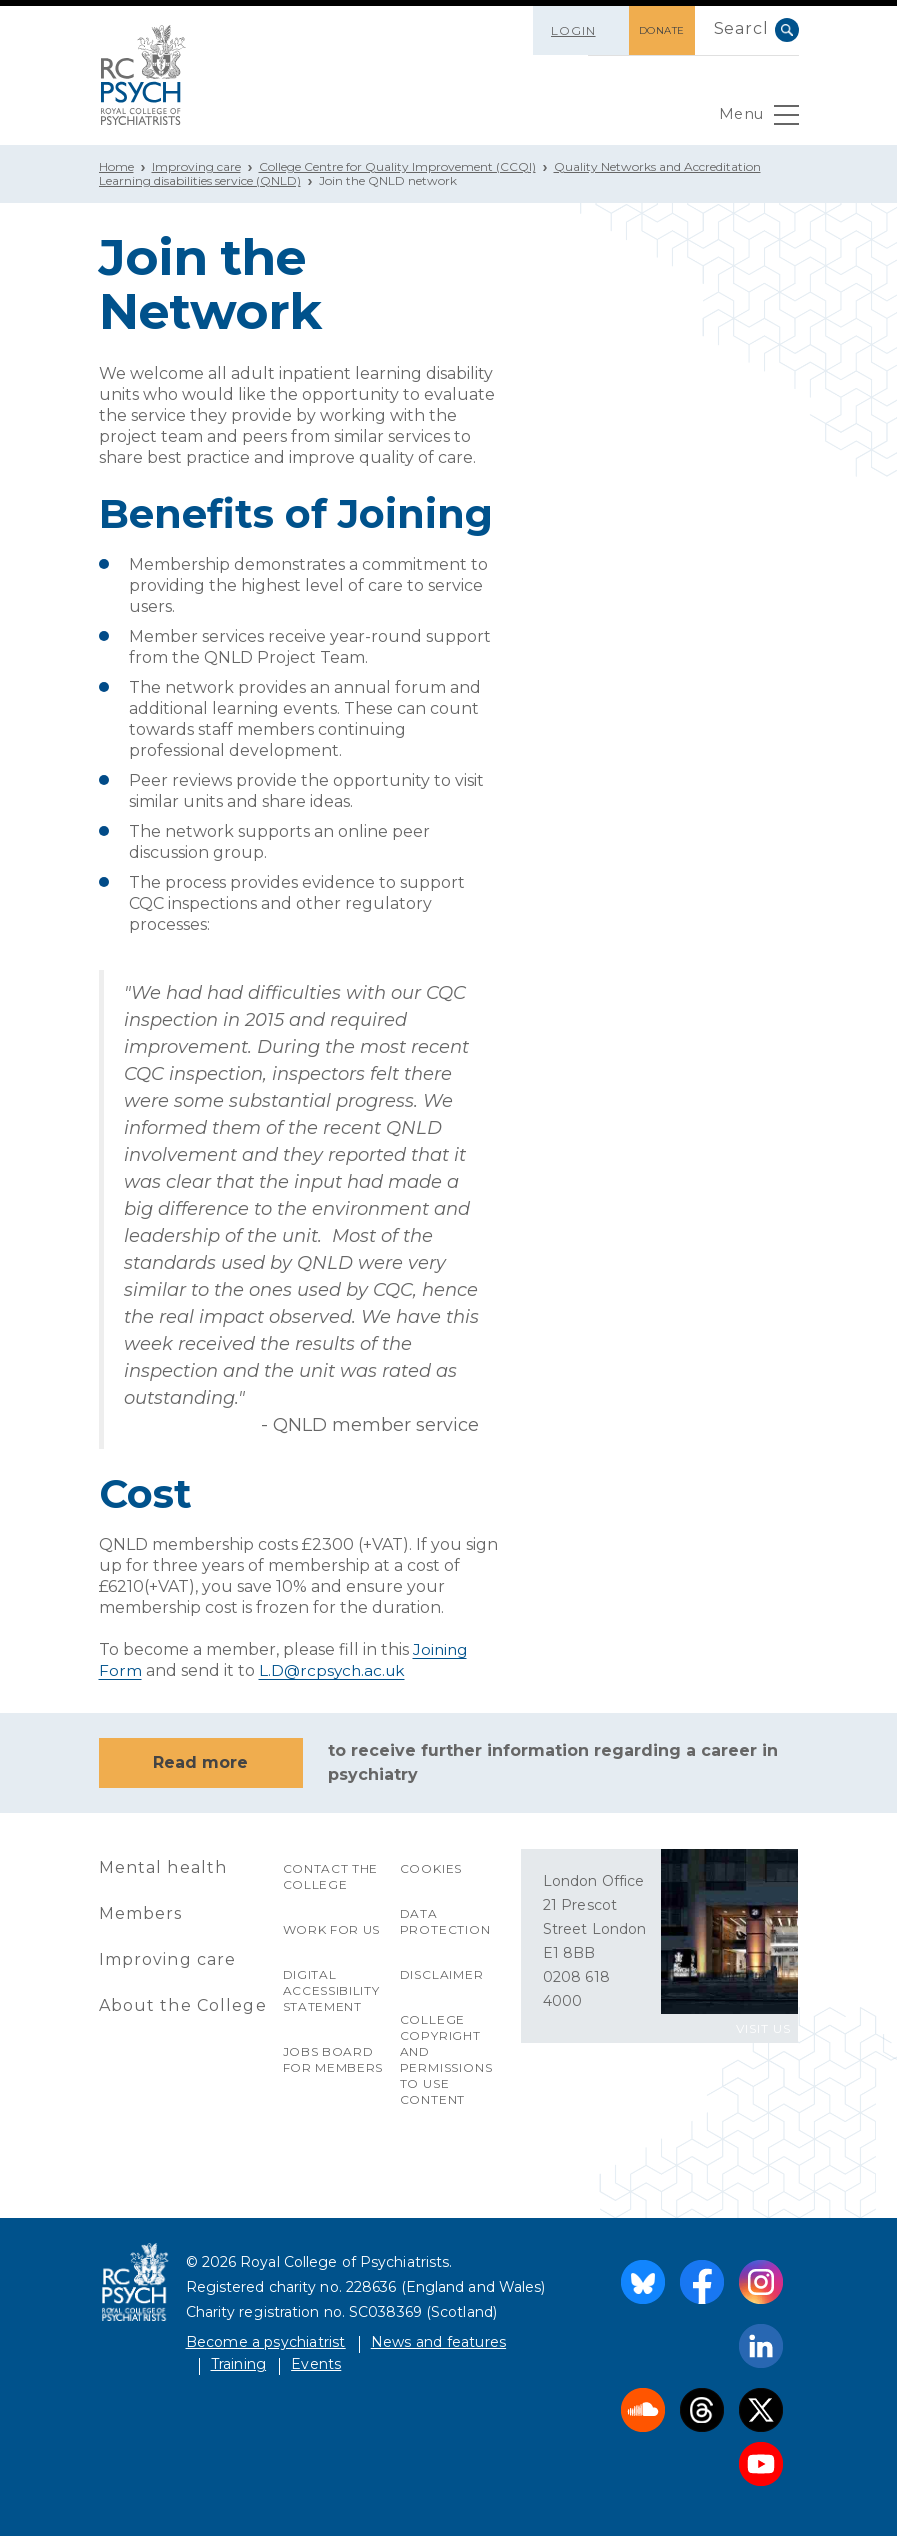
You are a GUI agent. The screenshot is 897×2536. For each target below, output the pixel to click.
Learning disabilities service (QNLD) (200, 180)
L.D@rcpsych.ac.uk (334, 1670)
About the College (183, 2004)
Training (239, 2363)
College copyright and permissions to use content (446, 2058)
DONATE (652, 30)
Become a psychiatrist (266, 2341)
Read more (200, 1761)
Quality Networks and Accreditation (657, 166)
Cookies (431, 1867)
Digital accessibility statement (332, 1989)
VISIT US (763, 2027)
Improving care (196, 166)
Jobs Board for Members (334, 2058)
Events (316, 2363)
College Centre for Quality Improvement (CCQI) (397, 166)
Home (116, 166)
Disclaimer (442, 1973)
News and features (438, 2341)
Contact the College (331, 1875)
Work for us (332, 1928)
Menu (756, 120)
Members (141, 1912)
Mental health (164, 1866)
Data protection (445, 1920)
